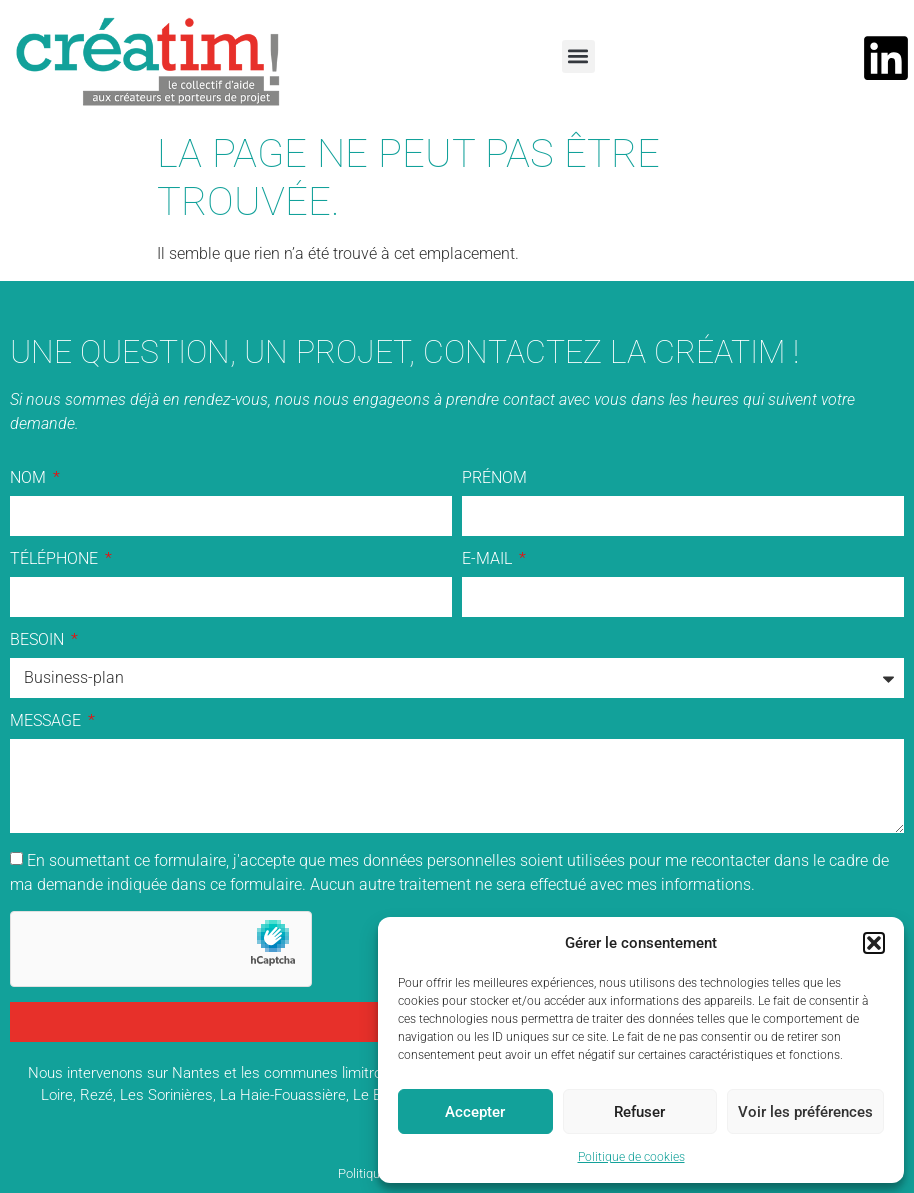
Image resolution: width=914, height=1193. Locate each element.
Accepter (475, 1112)
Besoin (39, 640)
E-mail (489, 559)
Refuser (639, 1112)
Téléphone (56, 559)
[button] (874, 943)
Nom (30, 478)
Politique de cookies (631, 1157)
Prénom (494, 478)
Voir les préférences (805, 1112)
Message (47, 721)
